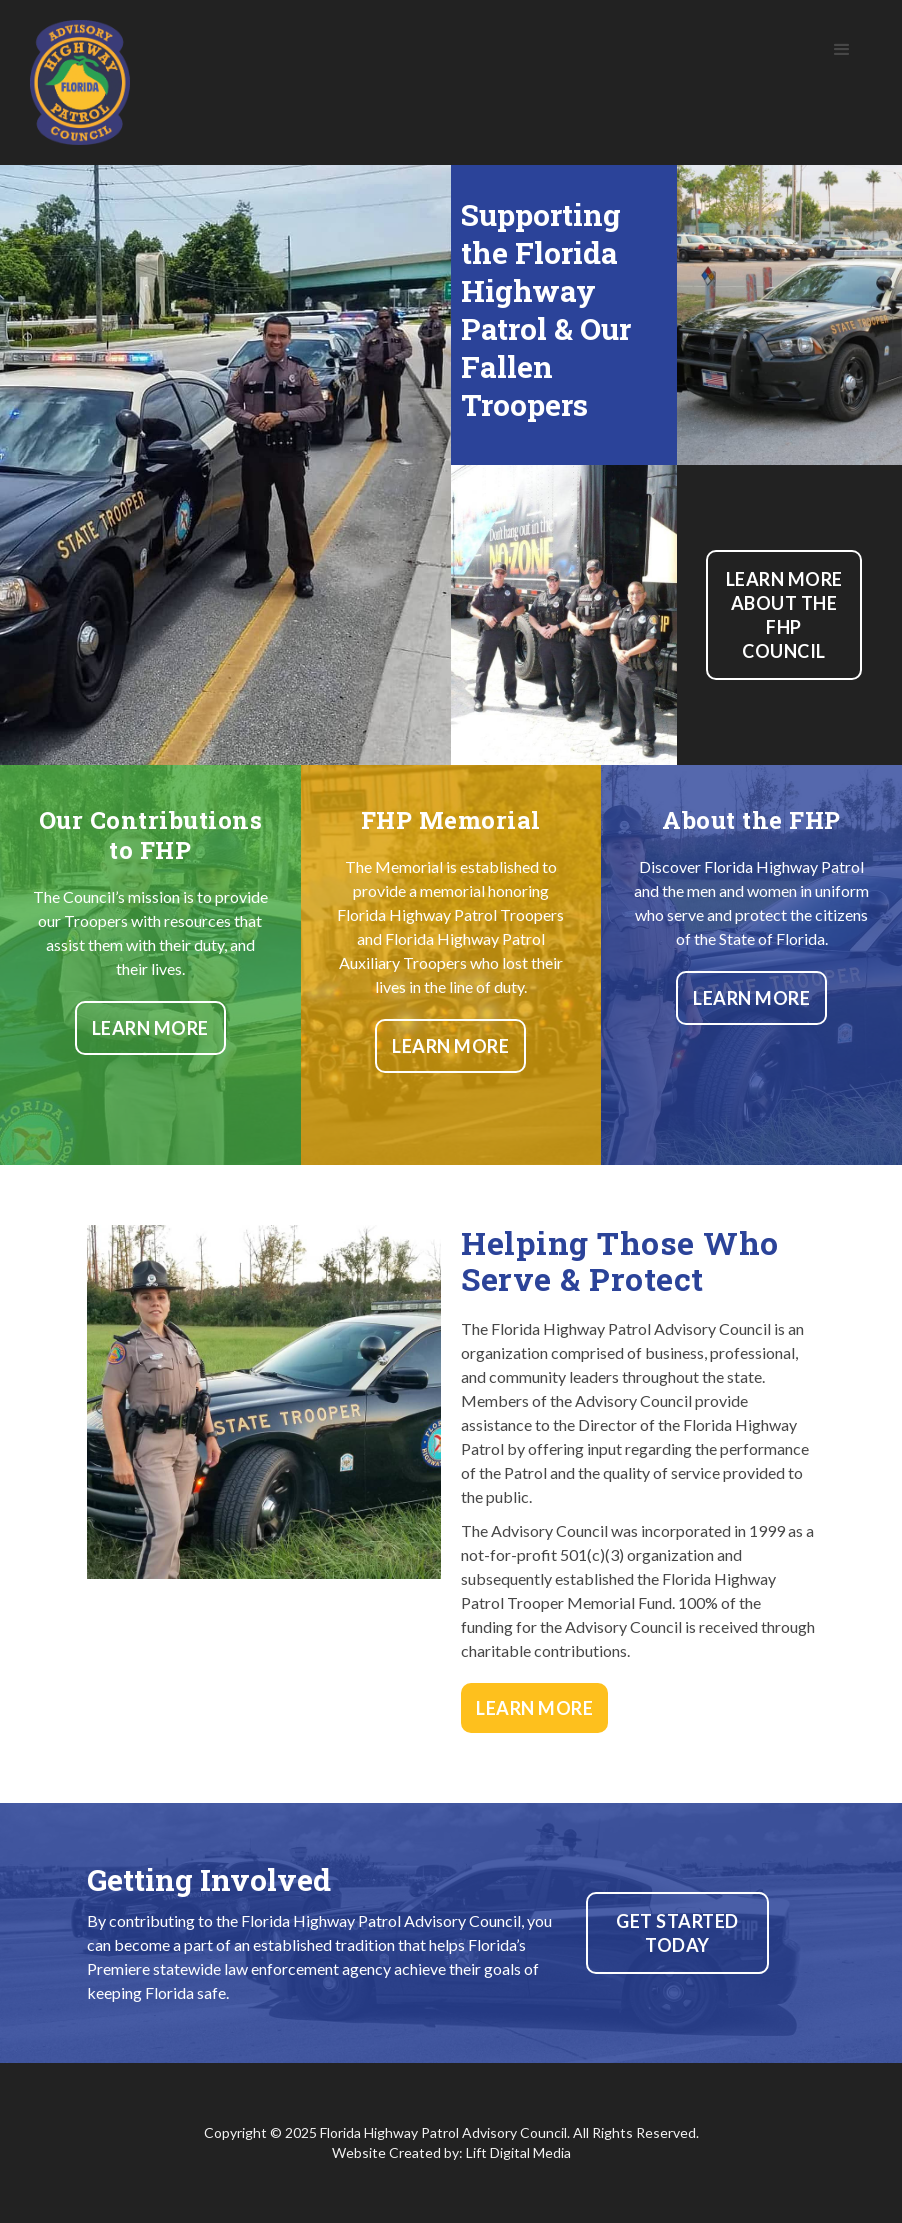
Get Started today (677, 1933)
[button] (842, 50)
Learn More (150, 1028)
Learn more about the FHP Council (784, 615)
